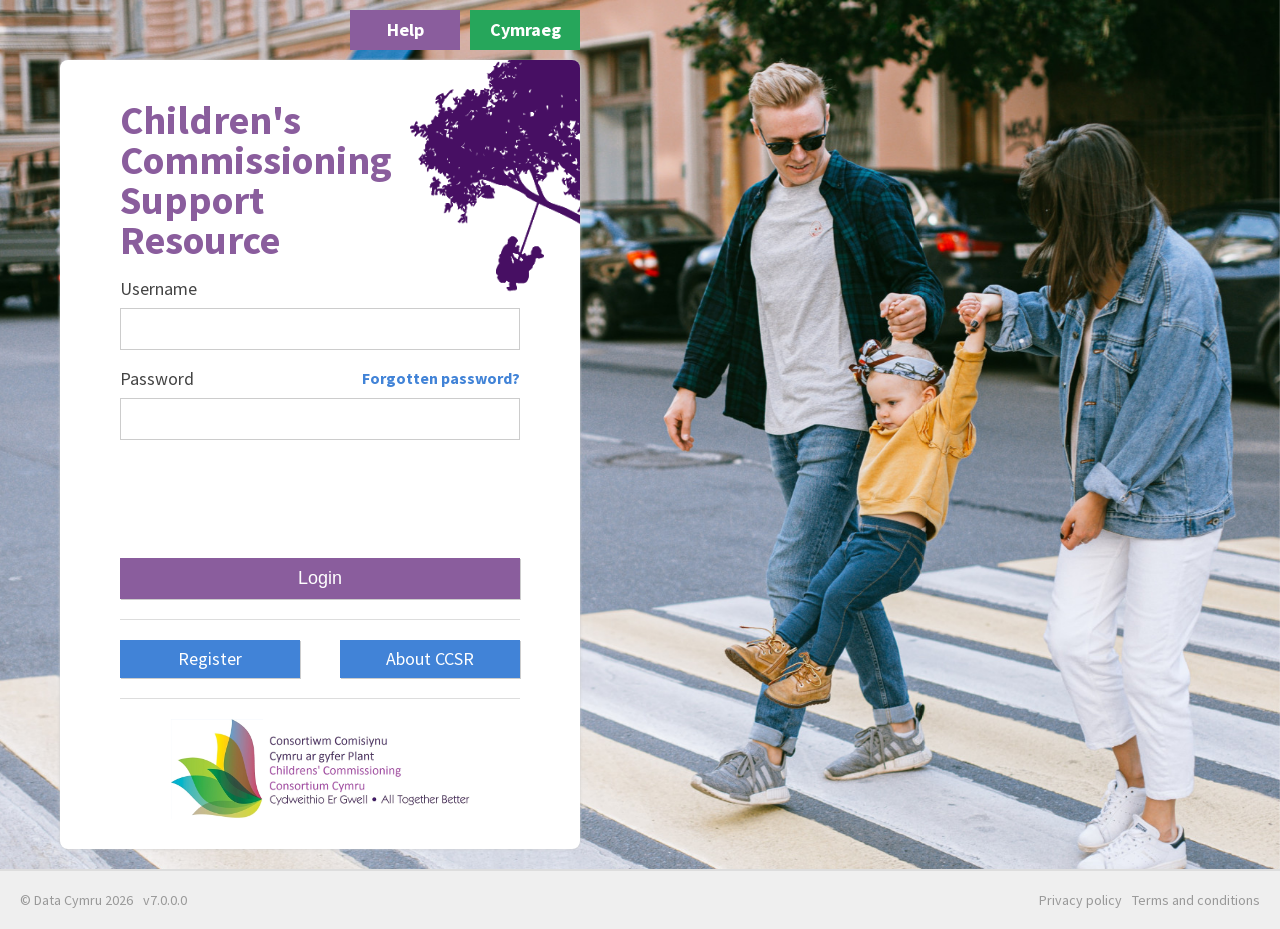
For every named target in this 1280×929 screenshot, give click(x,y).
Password (157, 379)
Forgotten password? (441, 378)
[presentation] (320, 499)
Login (320, 578)
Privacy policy (1080, 900)
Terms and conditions (1196, 900)
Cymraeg (525, 29)
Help (405, 29)
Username (158, 289)
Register (210, 658)
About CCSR (430, 658)
